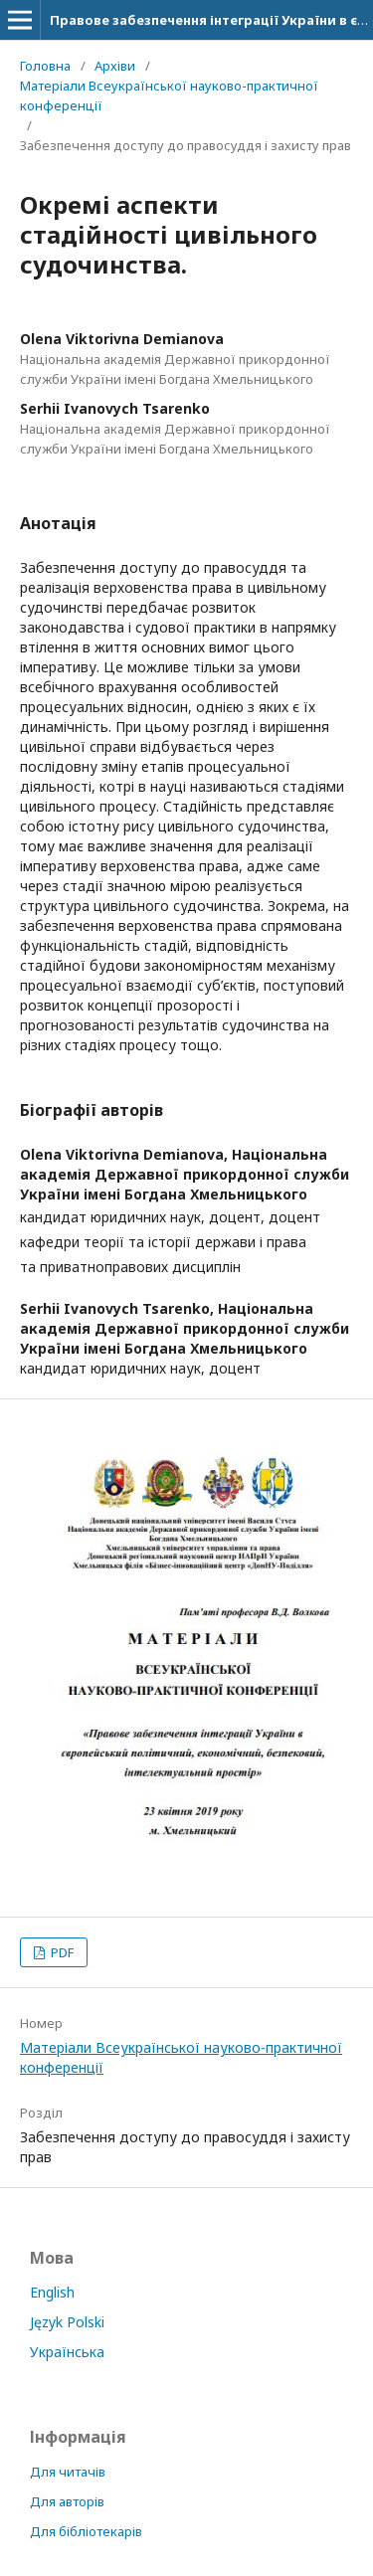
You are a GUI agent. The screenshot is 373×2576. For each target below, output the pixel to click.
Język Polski (67, 2321)
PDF (61, 1952)
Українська (67, 2351)
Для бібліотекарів (86, 2531)
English (52, 2292)
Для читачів (67, 2472)
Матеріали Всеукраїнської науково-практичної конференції (169, 95)
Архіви (114, 66)
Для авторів (67, 2501)
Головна (45, 66)
